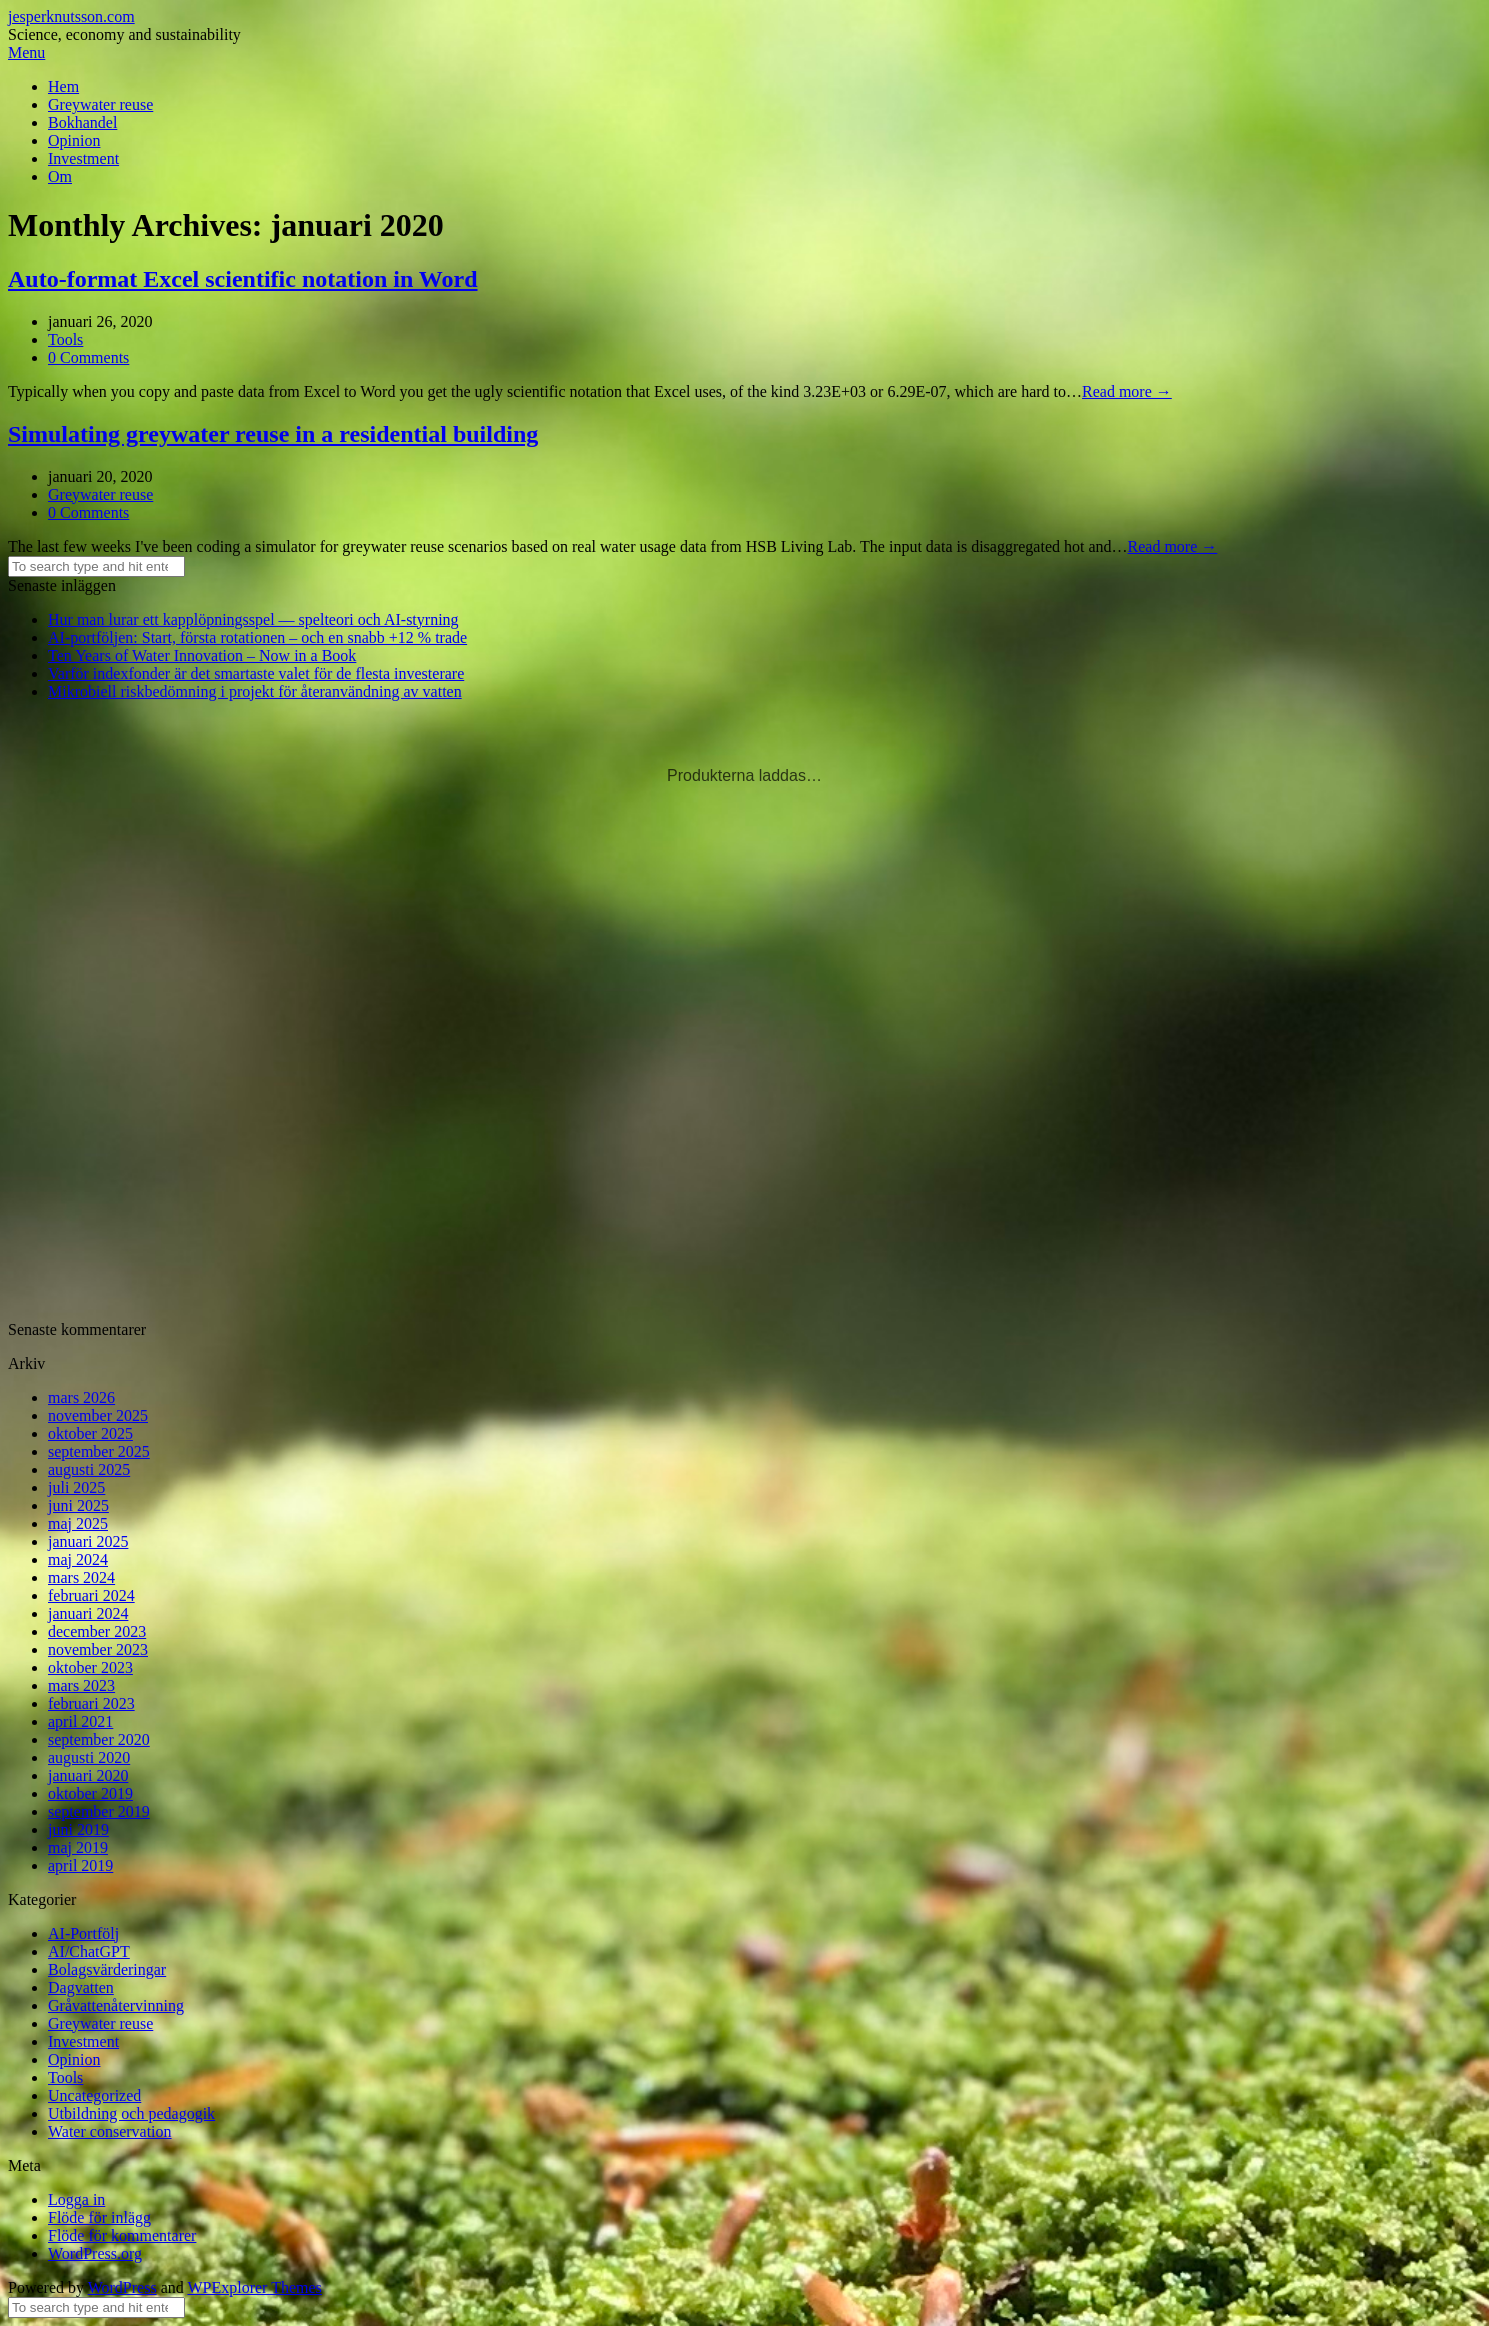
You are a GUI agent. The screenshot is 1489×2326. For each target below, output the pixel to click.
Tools (65, 339)
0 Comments (88, 357)
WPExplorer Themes (254, 2287)
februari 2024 (91, 1595)
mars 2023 (81, 1685)
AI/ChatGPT (89, 1951)
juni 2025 (78, 1505)
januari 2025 (88, 1541)
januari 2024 (88, 1613)
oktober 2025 (90, 1433)
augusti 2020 (89, 1757)
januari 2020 (88, 1775)
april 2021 (80, 1721)
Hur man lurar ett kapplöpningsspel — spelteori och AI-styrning (253, 619)
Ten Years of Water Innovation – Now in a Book (202, 655)
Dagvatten (81, 1987)
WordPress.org (95, 2253)
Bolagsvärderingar (107, 1969)
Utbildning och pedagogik (131, 2113)
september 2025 (99, 1451)
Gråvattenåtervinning (116, 2005)
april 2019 (80, 1865)
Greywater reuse (100, 104)
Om (60, 176)
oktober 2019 (90, 1793)
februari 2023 (91, 1703)
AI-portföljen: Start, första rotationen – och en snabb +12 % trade (257, 637)
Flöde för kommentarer (122, 2235)
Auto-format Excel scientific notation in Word (243, 279)
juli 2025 (76, 1487)
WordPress (122, 2287)
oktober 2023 (90, 1667)
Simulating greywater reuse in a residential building (273, 434)
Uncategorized (94, 2095)
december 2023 (97, 1631)
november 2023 (98, 1649)
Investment (83, 158)
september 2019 (99, 1811)
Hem (63, 86)
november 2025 (98, 1415)
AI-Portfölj (83, 1933)
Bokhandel (82, 122)
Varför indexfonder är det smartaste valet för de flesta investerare (256, 673)
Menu (26, 52)
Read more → (1127, 391)
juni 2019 (78, 1829)
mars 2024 (81, 1577)
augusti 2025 (89, 1469)
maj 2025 (78, 1523)
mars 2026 (81, 1397)
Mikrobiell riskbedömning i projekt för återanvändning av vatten (255, 691)
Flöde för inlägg (99, 2217)
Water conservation (110, 2131)
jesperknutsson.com (71, 16)
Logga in (76, 2199)
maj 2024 (78, 1559)
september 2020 (99, 1739)
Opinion (74, 140)
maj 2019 (78, 1847)
